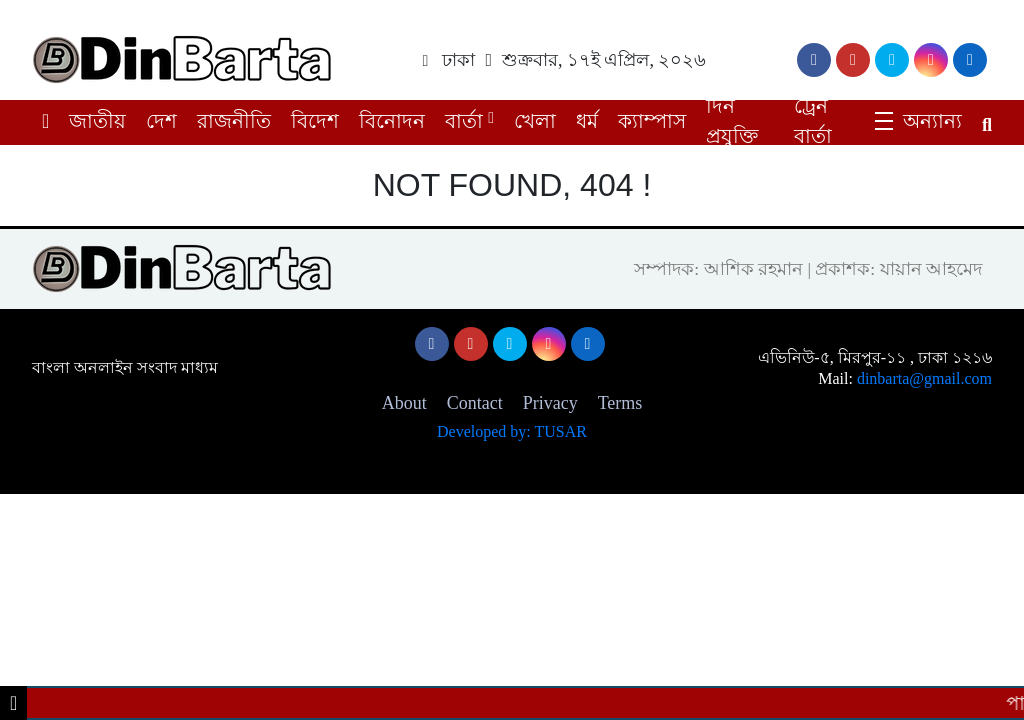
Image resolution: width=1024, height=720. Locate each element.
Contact (475, 403)
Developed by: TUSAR (512, 431)
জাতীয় (97, 121)
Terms (620, 403)
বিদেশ (315, 121)
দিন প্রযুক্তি (732, 121)
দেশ (161, 121)
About (404, 403)
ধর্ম (587, 121)
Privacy (550, 403)
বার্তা (464, 121)
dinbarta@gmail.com (924, 378)
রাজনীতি (234, 121)
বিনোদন (392, 121)
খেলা (535, 121)
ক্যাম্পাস (652, 121)
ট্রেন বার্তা (813, 121)
